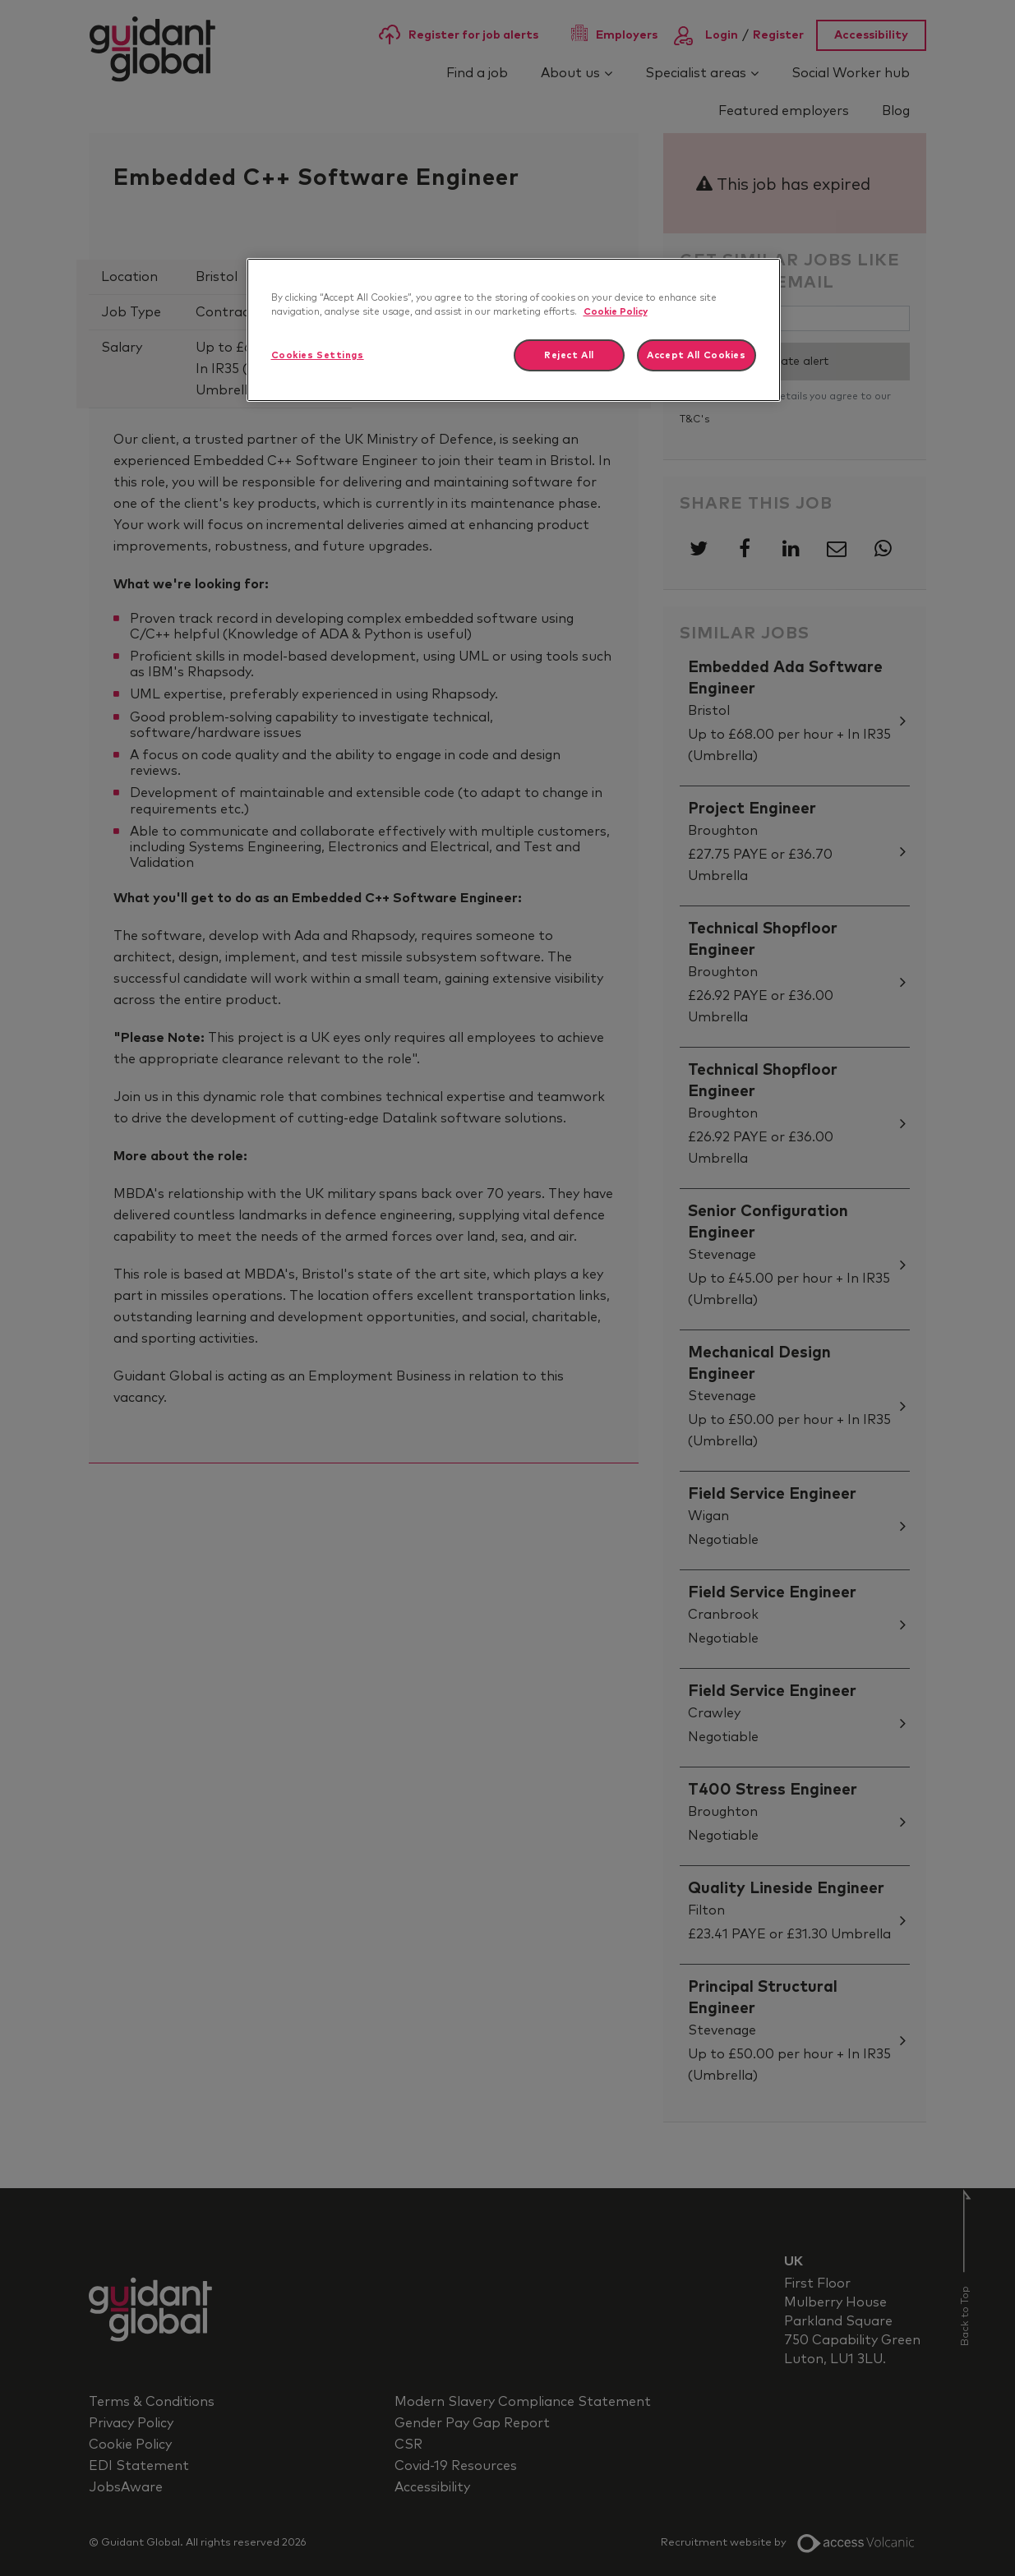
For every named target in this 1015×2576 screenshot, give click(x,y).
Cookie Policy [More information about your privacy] (616, 311)
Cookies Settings (317, 355)
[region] (514, 330)
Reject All (569, 355)
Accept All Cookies (696, 355)
